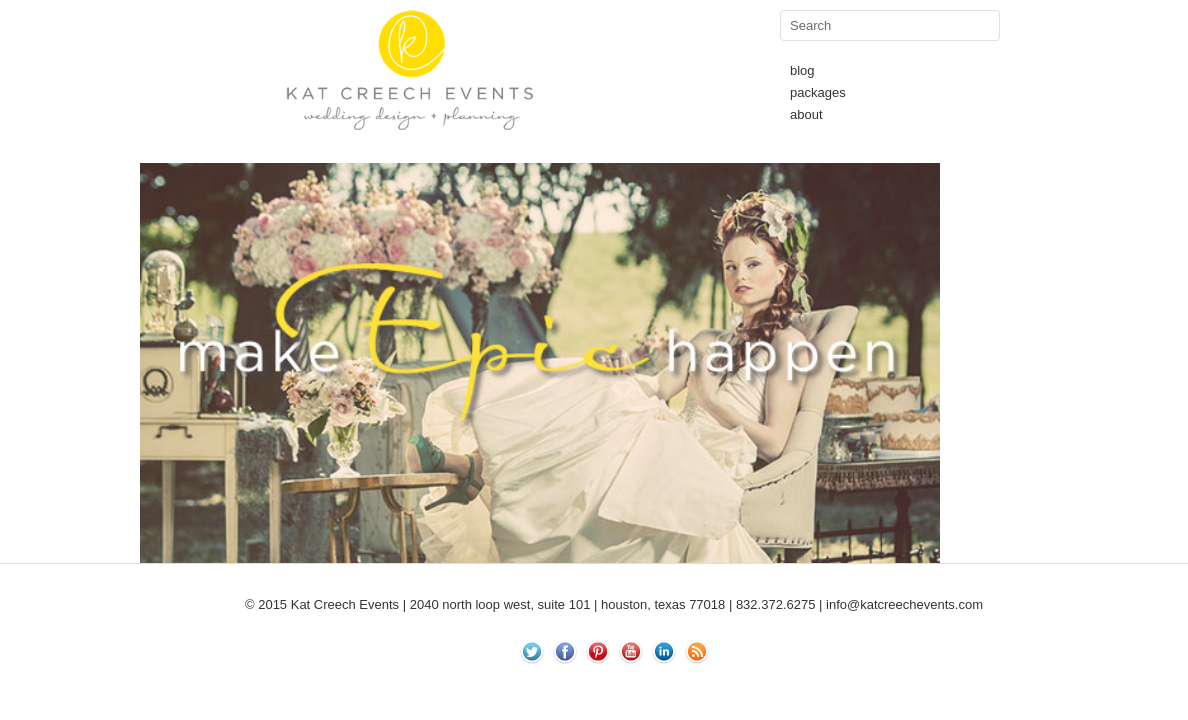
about (806, 114)
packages (818, 92)
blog (802, 70)
